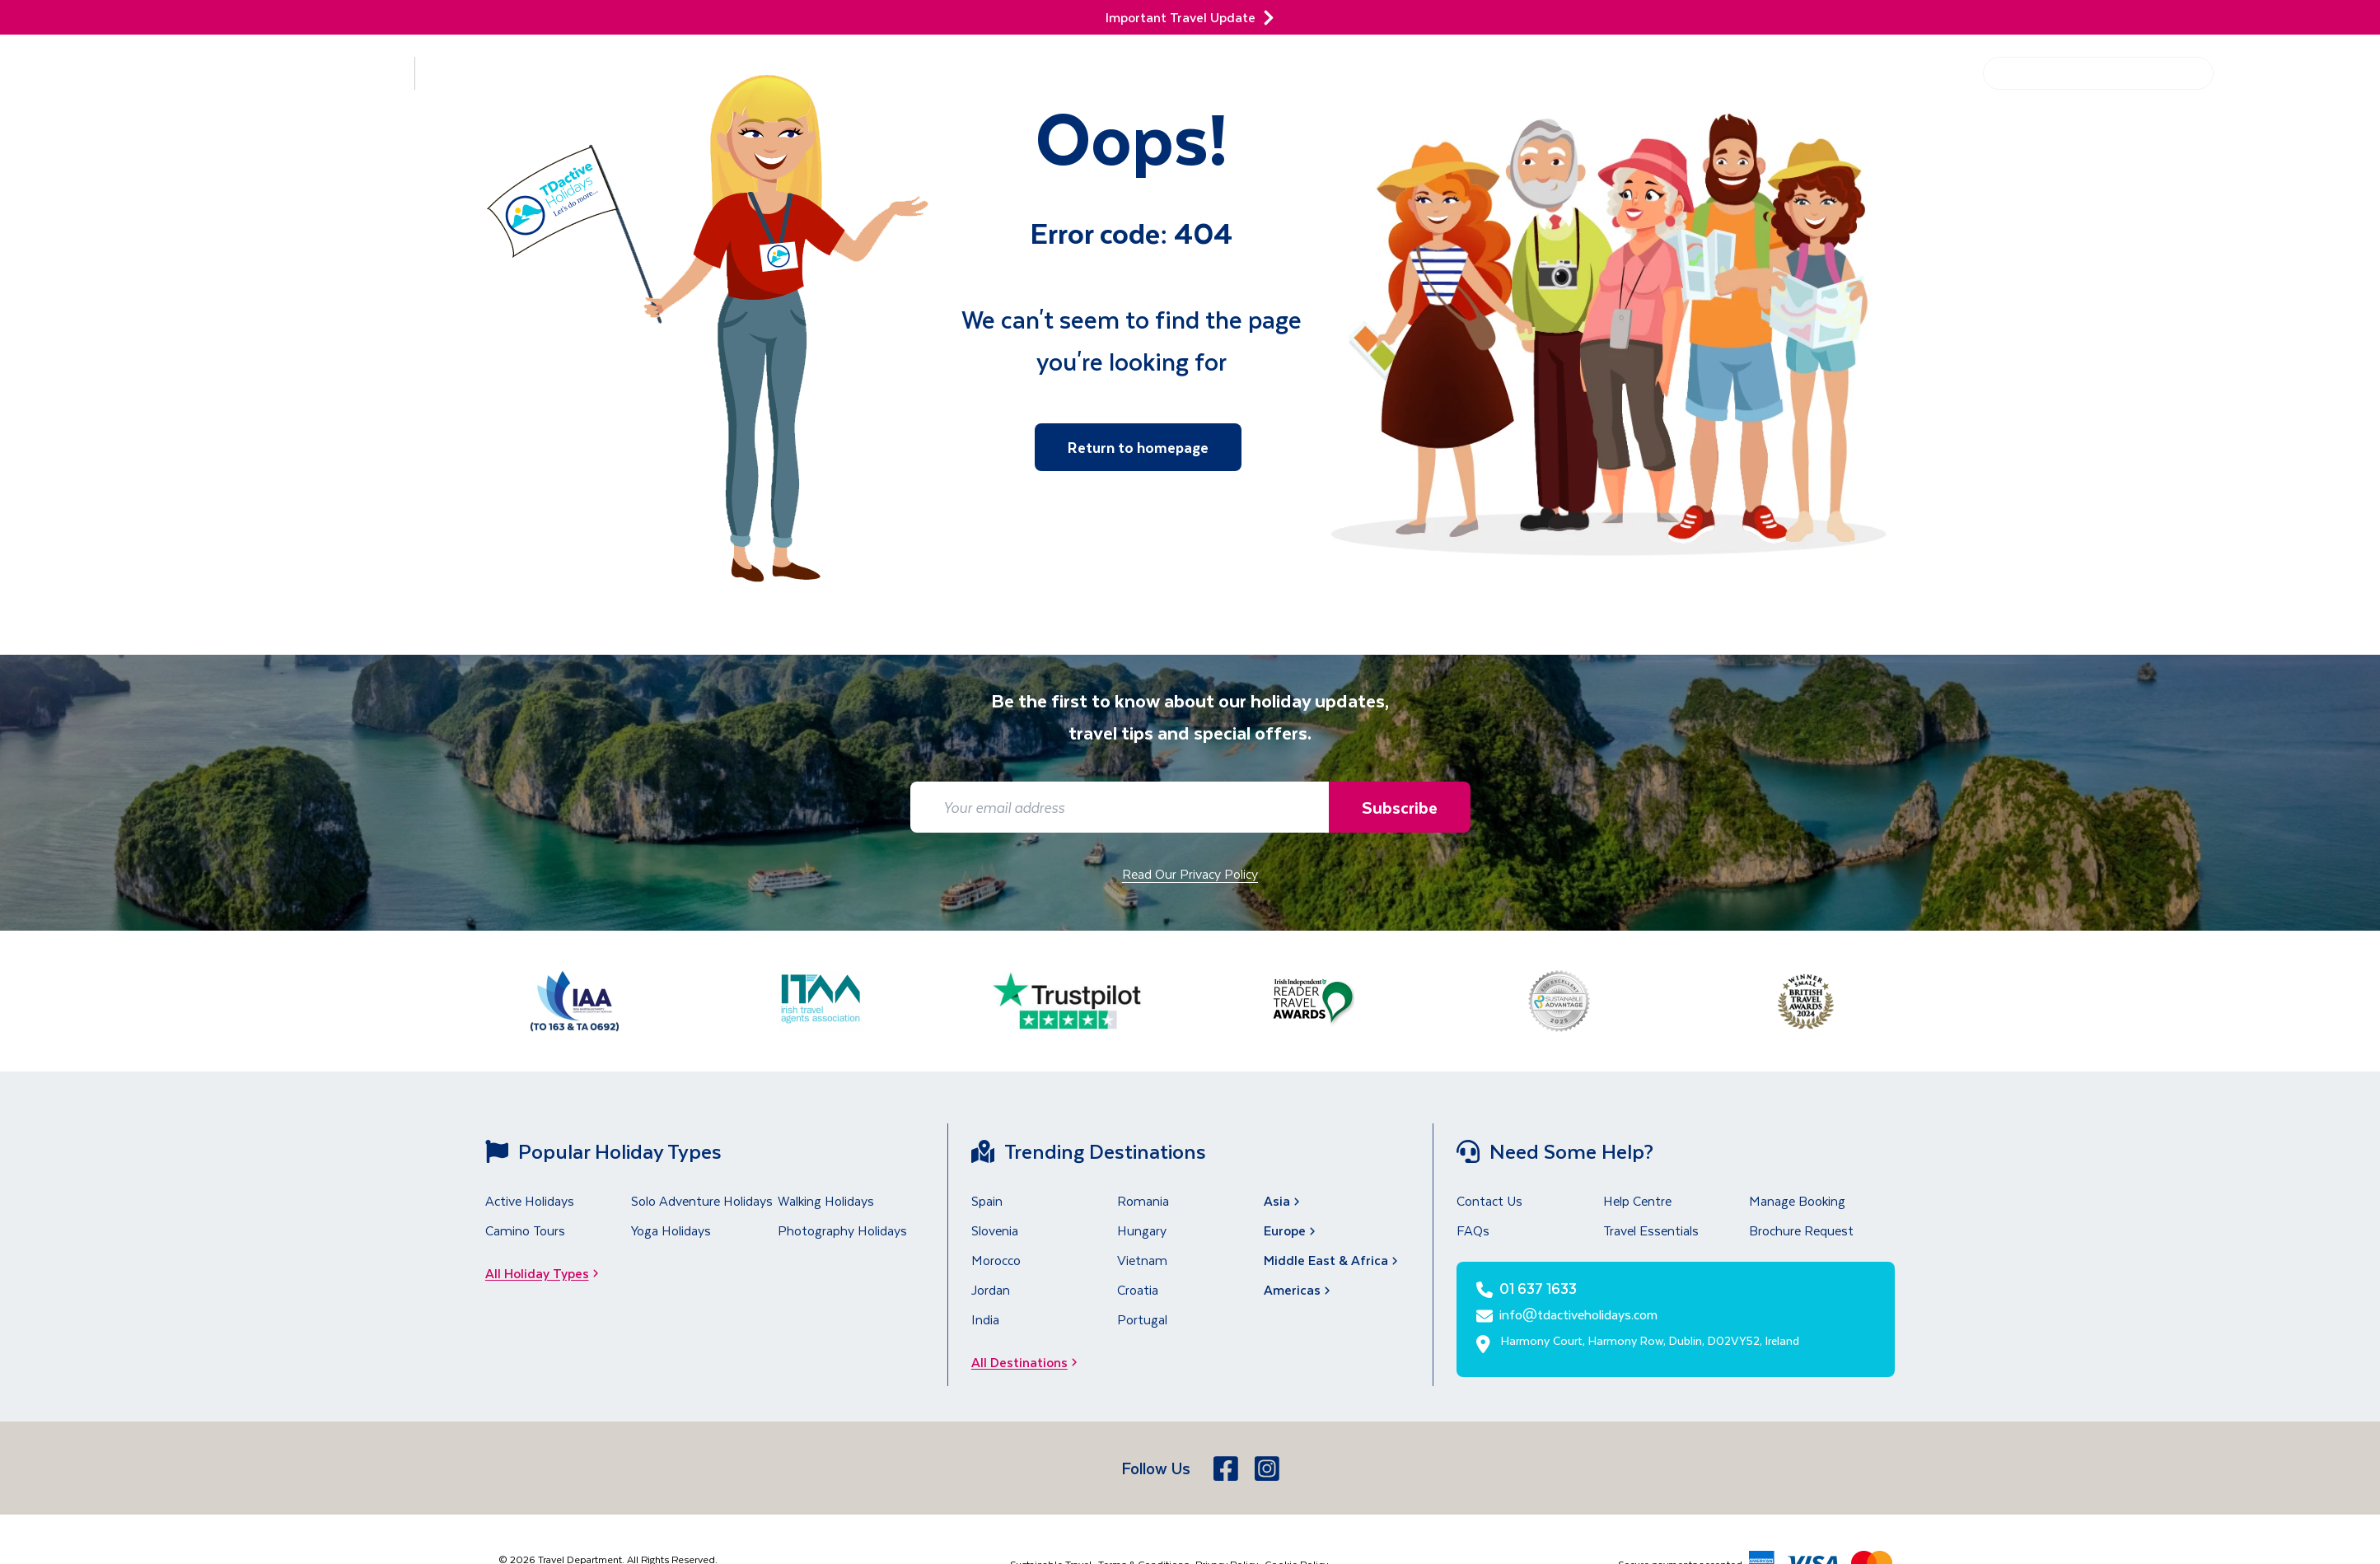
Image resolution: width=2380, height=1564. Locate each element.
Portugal (1142, 1319)
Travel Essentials (1651, 1230)
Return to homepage (1138, 447)
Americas (1299, 1289)
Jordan (990, 1289)
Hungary (1142, 1230)
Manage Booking (1797, 1200)
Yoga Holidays (671, 1230)
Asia (1283, 1200)
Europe (1291, 1230)
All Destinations (1029, 1362)
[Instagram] (1269, 1468)
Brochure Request (1801, 1230)
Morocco (996, 1259)
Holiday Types (499, 73)
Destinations (326, 73)
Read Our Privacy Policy (1190, 873)
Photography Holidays (842, 1230)
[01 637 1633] (2300, 83)
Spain (987, 1200)
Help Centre (1921, 73)
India (985, 1319)
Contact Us (1489, 1200)
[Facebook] (1227, 1468)
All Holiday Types (547, 1273)
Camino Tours (525, 1230)
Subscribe (1399, 806)
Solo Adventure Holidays (702, 1200)
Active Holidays (529, 1200)
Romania (1143, 1200)
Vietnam (1142, 1259)
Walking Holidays (826, 1200)
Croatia (1137, 1289)
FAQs (1473, 1230)
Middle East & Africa (1332, 1259)
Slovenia (994, 1230)
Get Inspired (1810, 73)
